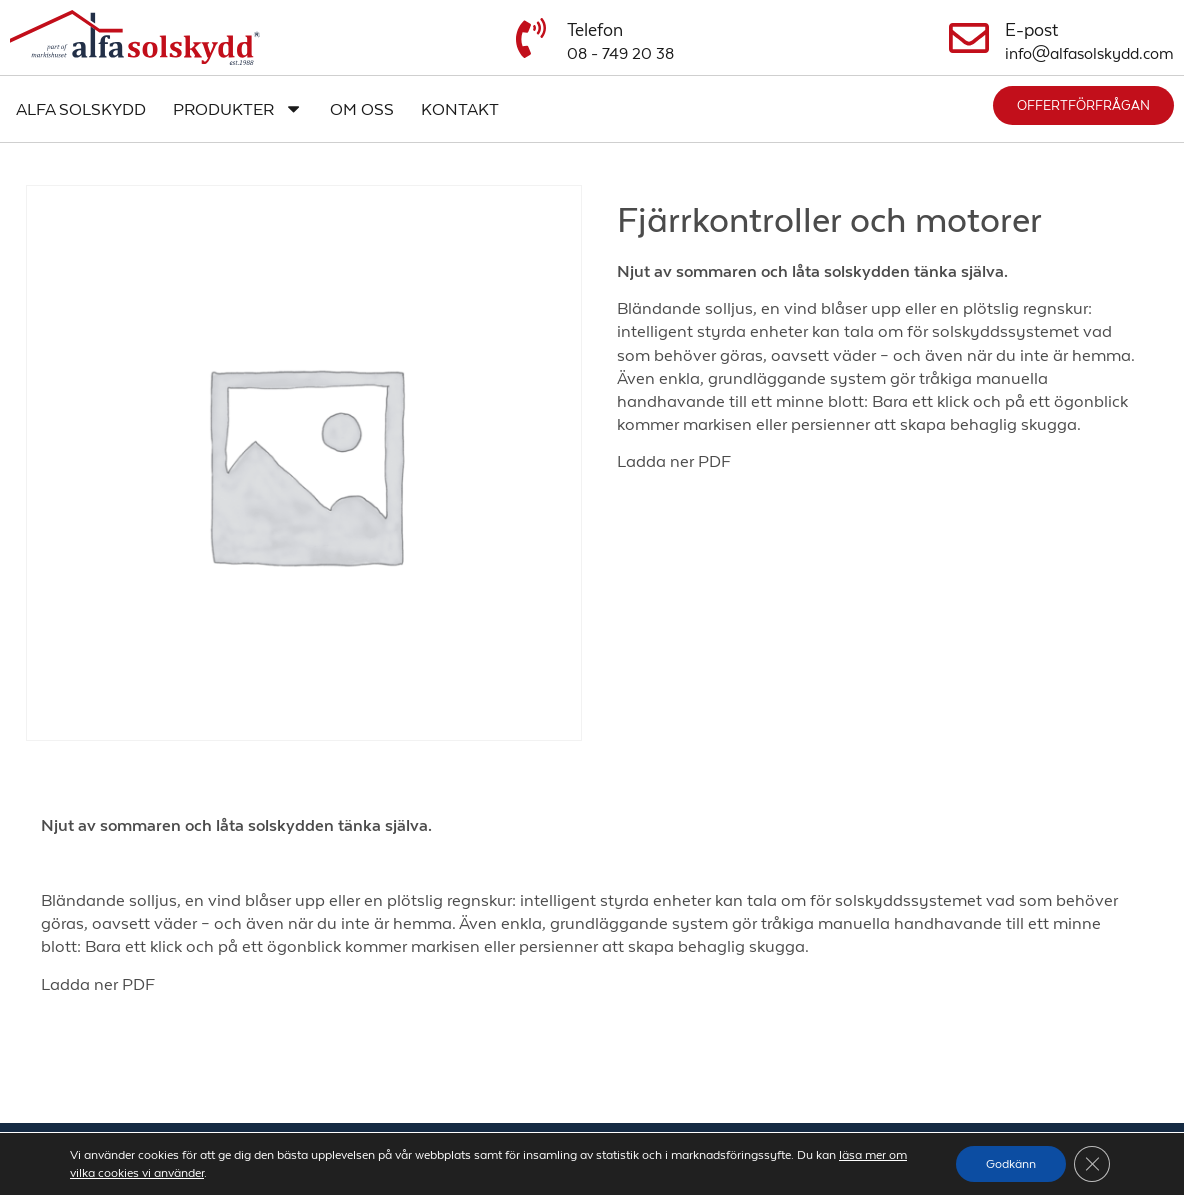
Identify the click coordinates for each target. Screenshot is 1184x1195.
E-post (1031, 30)
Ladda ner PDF (674, 461)
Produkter (238, 108)
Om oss (362, 109)
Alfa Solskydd (81, 109)
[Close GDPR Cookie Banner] (1092, 1164)
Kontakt (460, 109)
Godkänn (1011, 1164)
